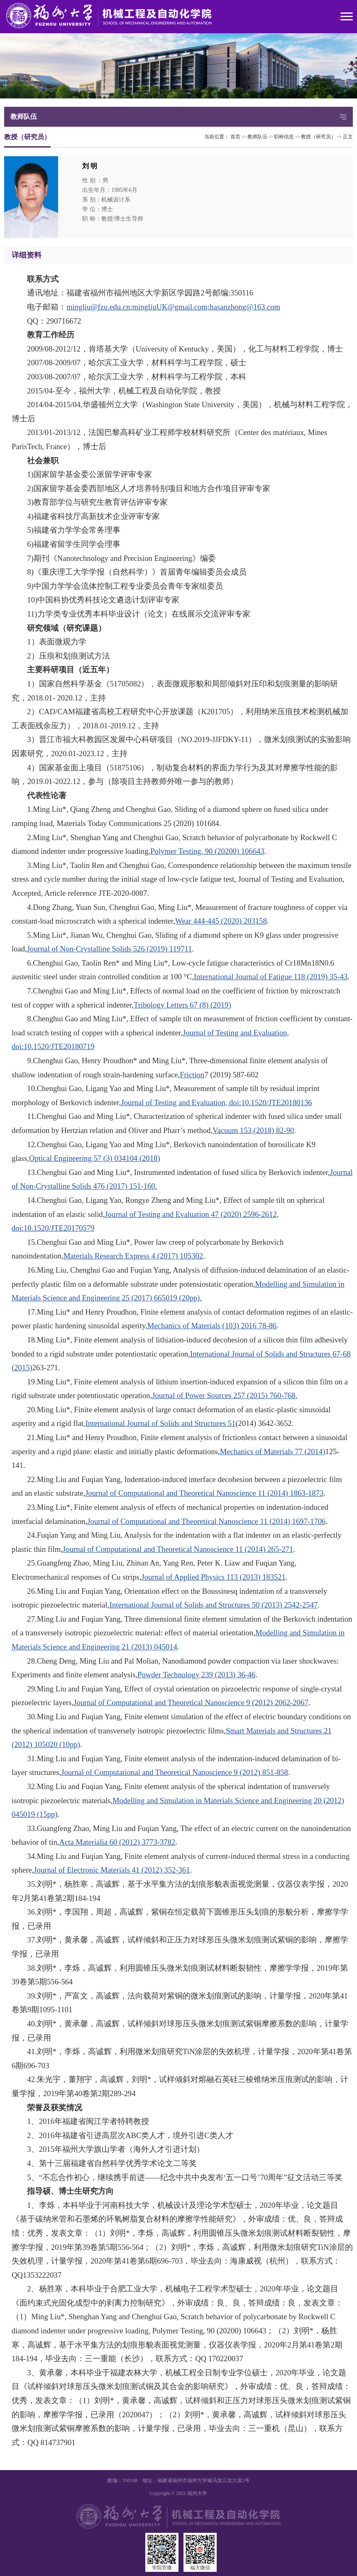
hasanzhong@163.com (245, 306)
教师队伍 (257, 137)
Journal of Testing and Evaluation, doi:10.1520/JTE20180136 (216, 1102)
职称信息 (284, 137)
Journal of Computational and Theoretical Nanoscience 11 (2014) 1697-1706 (206, 1521)
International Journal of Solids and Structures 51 (161, 1423)
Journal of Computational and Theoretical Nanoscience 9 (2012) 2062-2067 (190, 1702)
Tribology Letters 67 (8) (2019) (182, 1004)
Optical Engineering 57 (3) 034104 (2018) (94, 1158)
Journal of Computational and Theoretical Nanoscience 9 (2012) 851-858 (174, 1772)
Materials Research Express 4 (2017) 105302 (133, 1255)
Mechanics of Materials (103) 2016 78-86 (211, 1325)
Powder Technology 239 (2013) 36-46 (196, 1674)
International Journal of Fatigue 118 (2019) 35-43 (270, 976)
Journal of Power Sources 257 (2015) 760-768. (224, 1395)
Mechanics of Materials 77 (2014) (272, 1451)
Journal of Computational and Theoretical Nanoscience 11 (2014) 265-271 (178, 1549)
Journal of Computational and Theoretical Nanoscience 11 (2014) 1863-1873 (204, 1493)
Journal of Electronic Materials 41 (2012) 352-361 (112, 1870)
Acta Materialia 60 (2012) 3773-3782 (117, 1842)
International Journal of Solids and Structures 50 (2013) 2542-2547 (214, 1604)
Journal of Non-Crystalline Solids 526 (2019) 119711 (109, 948)
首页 (235, 137)
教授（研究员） (318, 137)
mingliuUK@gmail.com (169, 306)
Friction (192, 1074)
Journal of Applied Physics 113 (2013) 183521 (213, 1577)
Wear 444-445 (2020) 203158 (221, 921)
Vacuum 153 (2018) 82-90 (253, 1130)
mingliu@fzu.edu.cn (98, 306)
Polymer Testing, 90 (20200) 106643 (207, 851)
